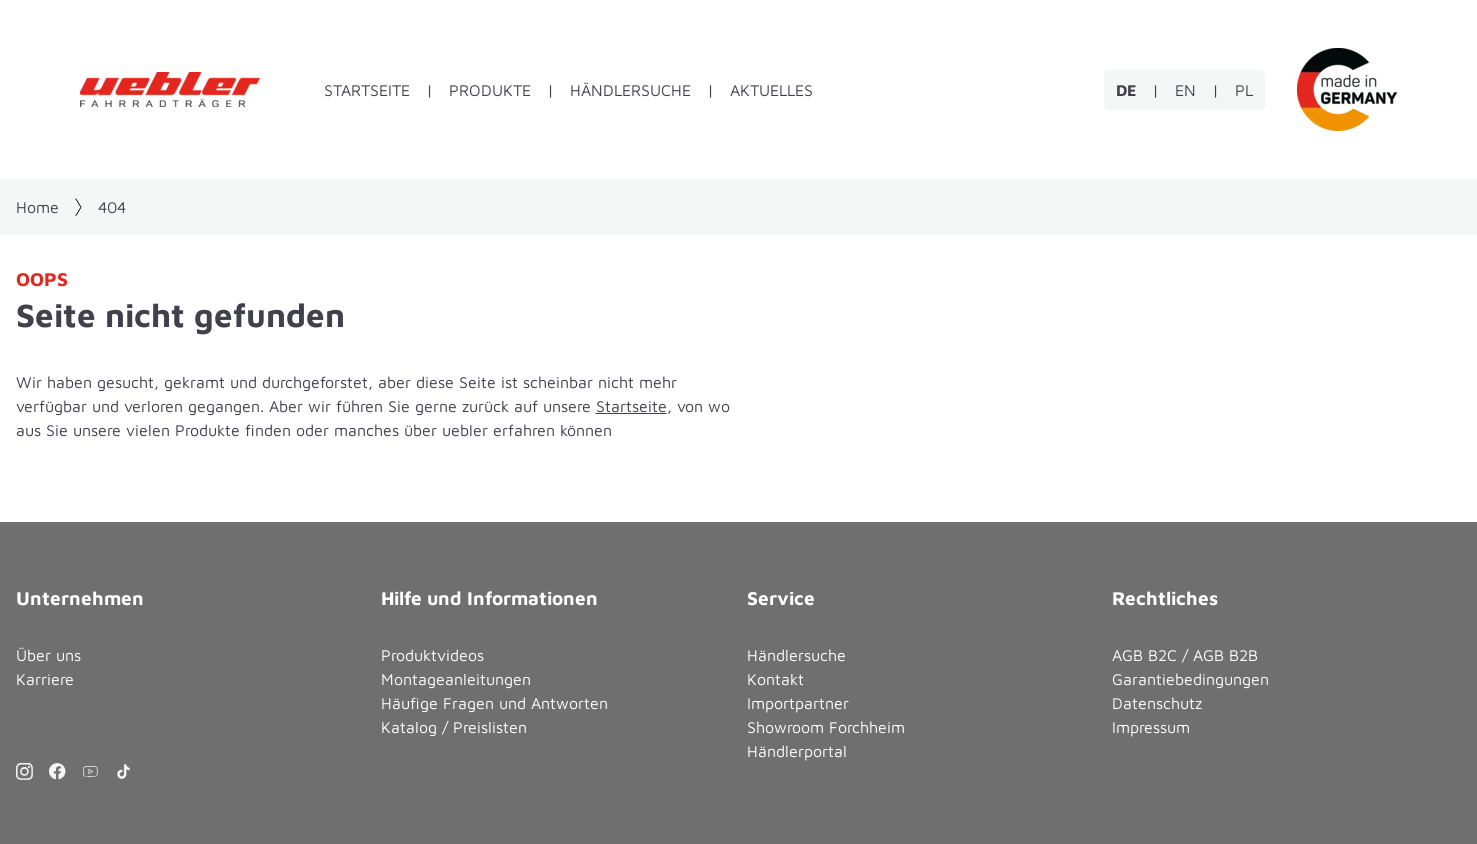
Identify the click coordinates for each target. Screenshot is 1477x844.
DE (1126, 90)
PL (1244, 90)
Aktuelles (771, 90)
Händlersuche (630, 90)
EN (1185, 90)
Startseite (367, 90)
